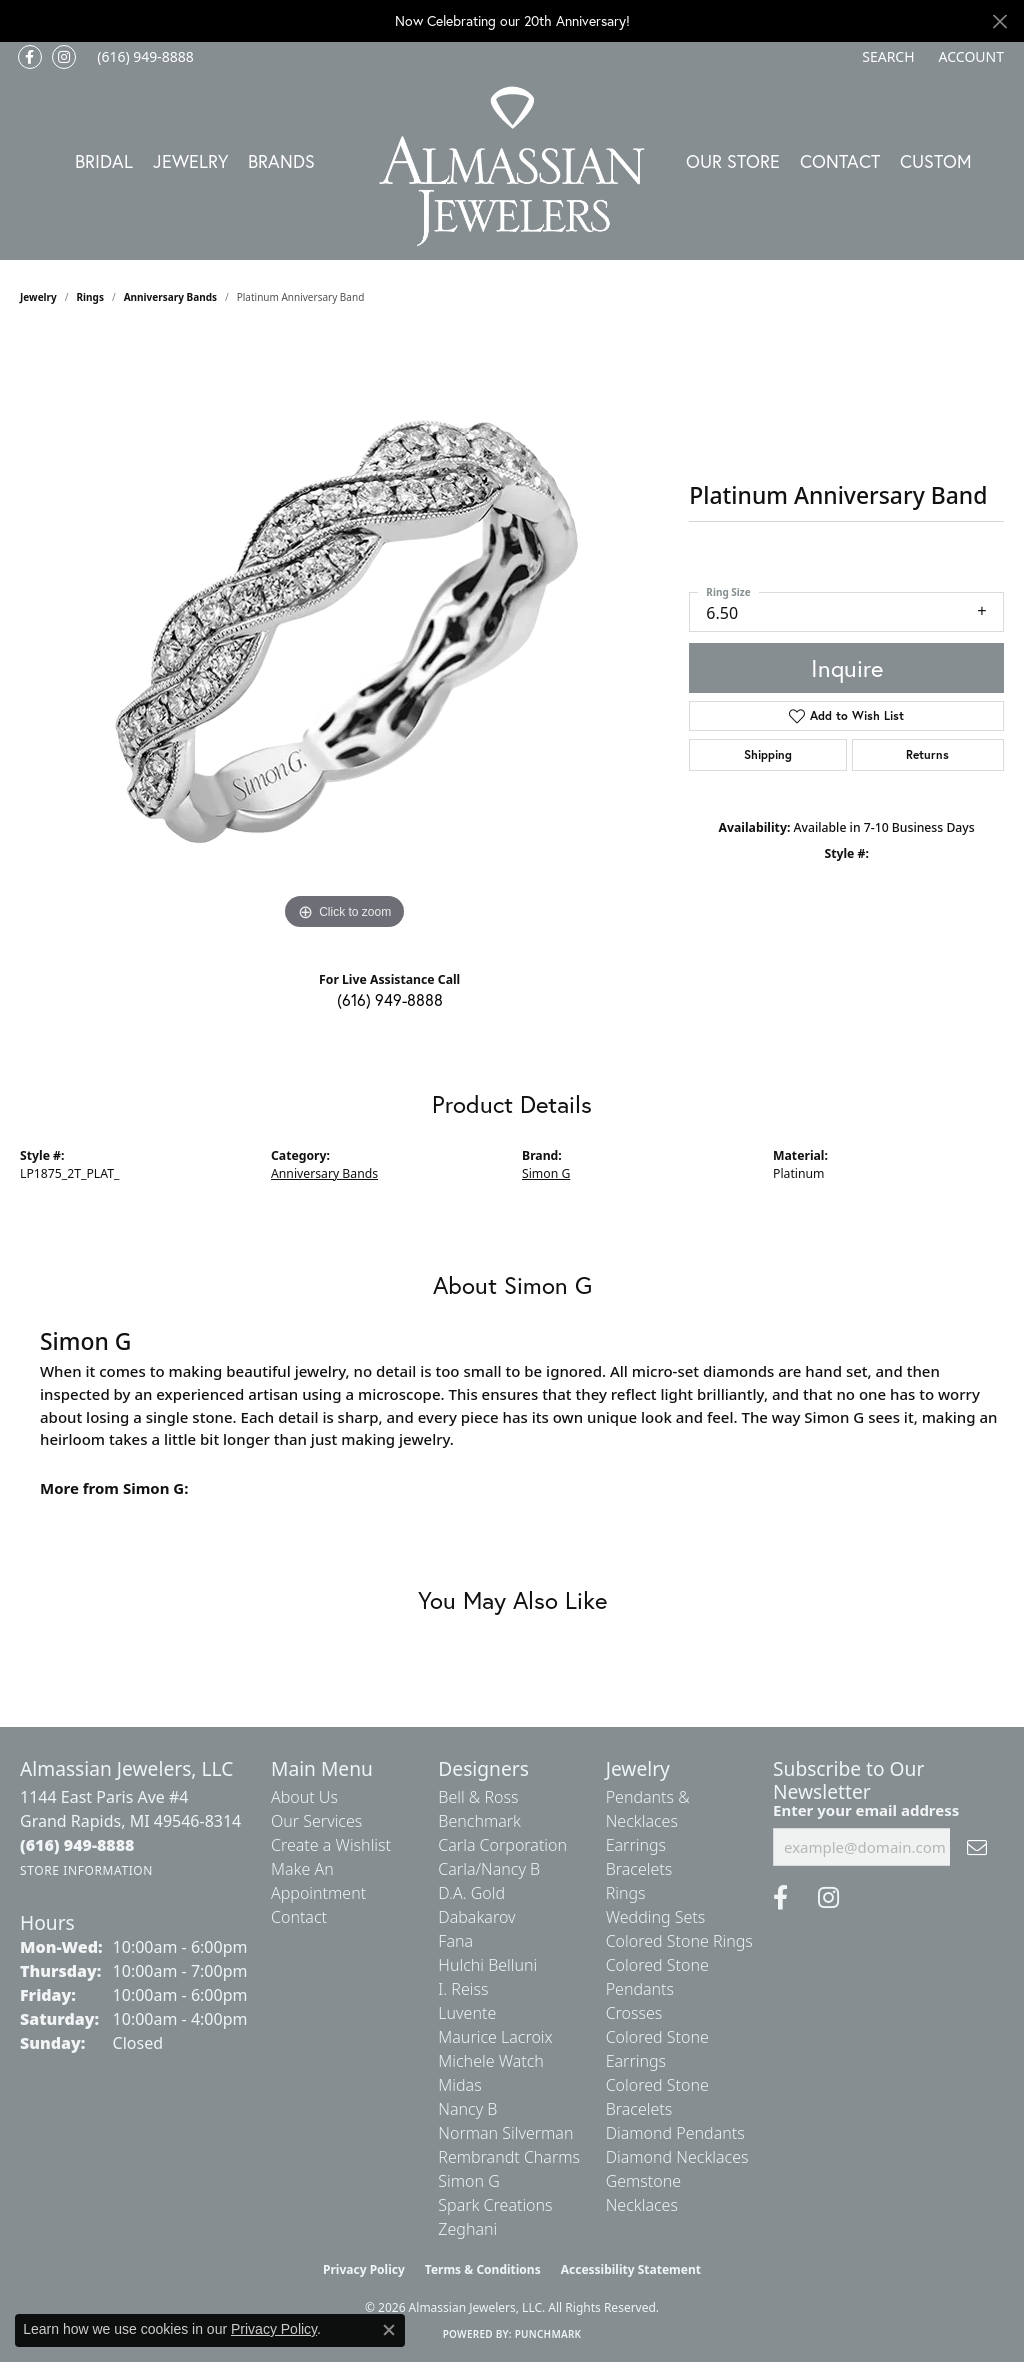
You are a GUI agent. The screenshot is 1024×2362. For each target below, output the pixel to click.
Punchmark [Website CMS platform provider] (548, 2334)
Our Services (316, 1821)
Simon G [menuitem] (468, 2181)
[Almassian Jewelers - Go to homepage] (512, 166)
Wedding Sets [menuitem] (656, 1917)
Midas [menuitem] (459, 2085)
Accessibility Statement (631, 2269)
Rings (90, 297)
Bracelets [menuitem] (639, 1869)
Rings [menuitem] (626, 1893)
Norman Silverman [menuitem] (505, 2133)
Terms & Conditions (483, 2269)
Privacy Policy (364, 2269)
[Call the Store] (77, 1845)
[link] (143, 57)
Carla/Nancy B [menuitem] (489, 1869)
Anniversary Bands (170, 297)
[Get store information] (86, 1870)
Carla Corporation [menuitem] (502, 1845)
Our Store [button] (733, 161)
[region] (345, 635)
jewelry (38, 297)
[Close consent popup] (389, 2330)
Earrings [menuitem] (636, 1845)
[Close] (999, 21)
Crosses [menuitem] (634, 2013)
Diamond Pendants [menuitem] (675, 2133)
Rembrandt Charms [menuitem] (509, 2157)
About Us (304, 1797)
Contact (840, 161)
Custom (936, 161)
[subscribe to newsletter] (977, 1847)
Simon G (546, 1173)
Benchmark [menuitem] (479, 1821)
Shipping (768, 754)
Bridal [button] (104, 161)
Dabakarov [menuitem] (476, 1917)
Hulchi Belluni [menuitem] (487, 1965)
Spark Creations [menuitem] (495, 2205)
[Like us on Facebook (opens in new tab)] (30, 57)
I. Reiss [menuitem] (463, 1989)
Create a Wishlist (331, 1845)
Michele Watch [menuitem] (491, 2061)
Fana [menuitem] (455, 1941)
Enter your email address (866, 1810)
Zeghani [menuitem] (467, 2229)
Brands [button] (281, 161)
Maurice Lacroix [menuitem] (495, 2037)
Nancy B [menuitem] (467, 2109)
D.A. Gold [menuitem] (471, 1893)
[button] (886, 57)
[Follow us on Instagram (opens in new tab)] (64, 57)
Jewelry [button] (190, 161)
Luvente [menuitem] (467, 2013)
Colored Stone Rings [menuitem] (679, 1941)
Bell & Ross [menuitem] (478, 1797)
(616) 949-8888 (390, 999)
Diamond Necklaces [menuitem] (677, 2157)
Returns (927, 754)
